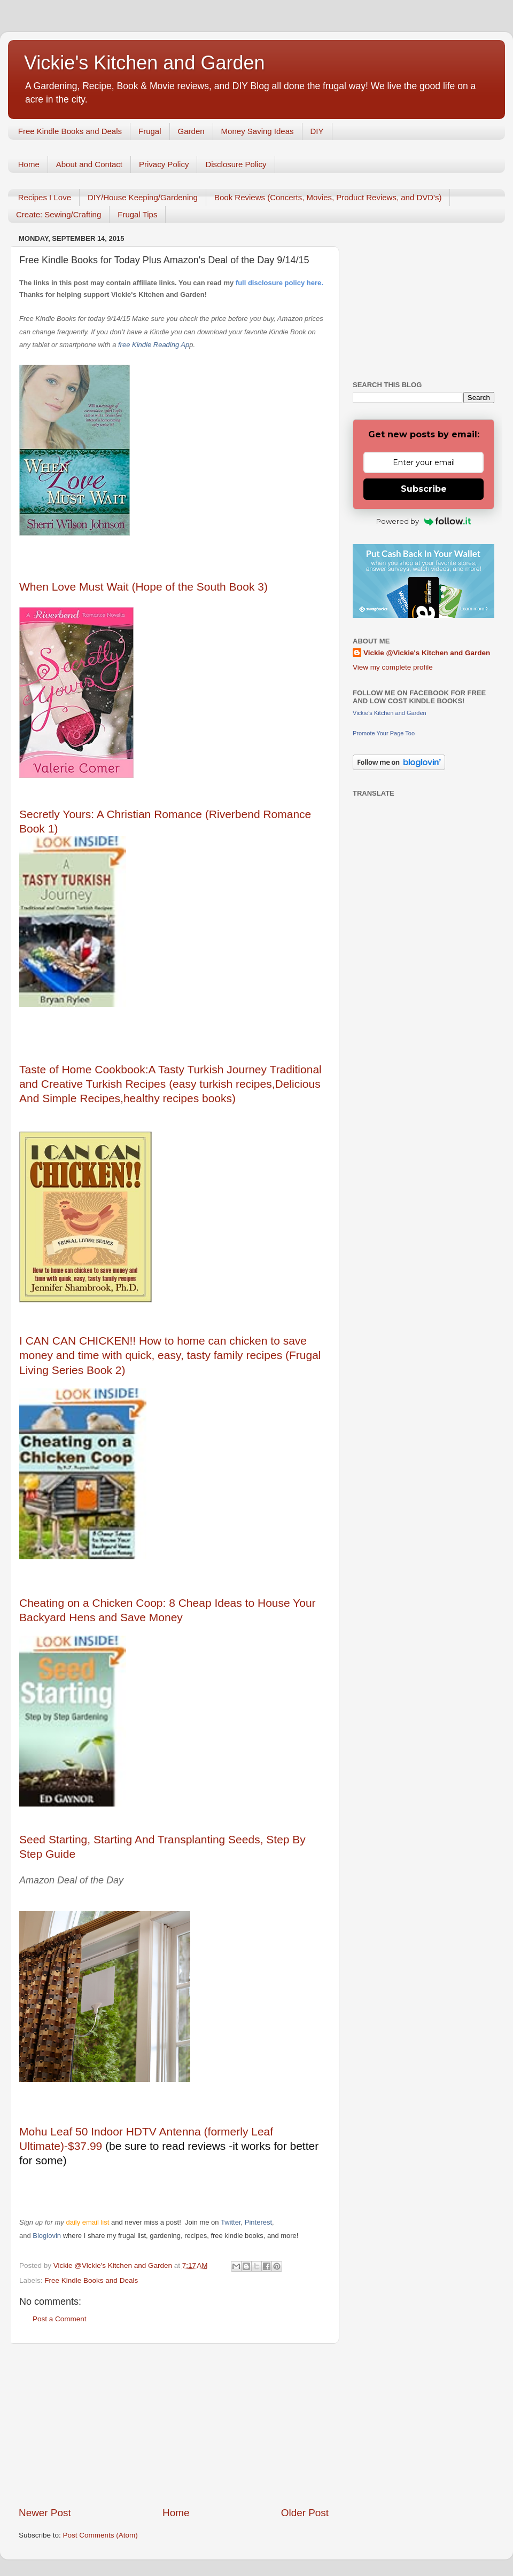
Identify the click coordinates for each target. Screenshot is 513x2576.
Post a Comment (60, 2319)
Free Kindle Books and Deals (70, 131)
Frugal (149, 131)
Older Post (305, 2512)
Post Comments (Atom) (100, 2535)
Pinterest (258, 2222)
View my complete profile (393, 667)
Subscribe (424, 489)
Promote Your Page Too (384, 733)
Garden (191, 131)
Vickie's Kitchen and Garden (144, 63)
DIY (317, 131)
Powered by (423, 521)
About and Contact (89, 164)
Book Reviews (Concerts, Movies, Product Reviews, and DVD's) (328, 197)
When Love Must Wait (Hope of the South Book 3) (143, 586)
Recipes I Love (44, 197)
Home (29, 164)
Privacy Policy (164, 164)
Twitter (231, 2222)
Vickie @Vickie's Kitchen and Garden (426, 653)
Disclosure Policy (235, 164)
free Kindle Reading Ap (152, 345)
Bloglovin (48, 2236)
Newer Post (45, 2512)
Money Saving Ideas (257, 131)
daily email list (88, 2222)
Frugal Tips (137, 214)
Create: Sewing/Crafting (58, 214)
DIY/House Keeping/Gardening (143, 197)
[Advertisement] (174, 2425)
